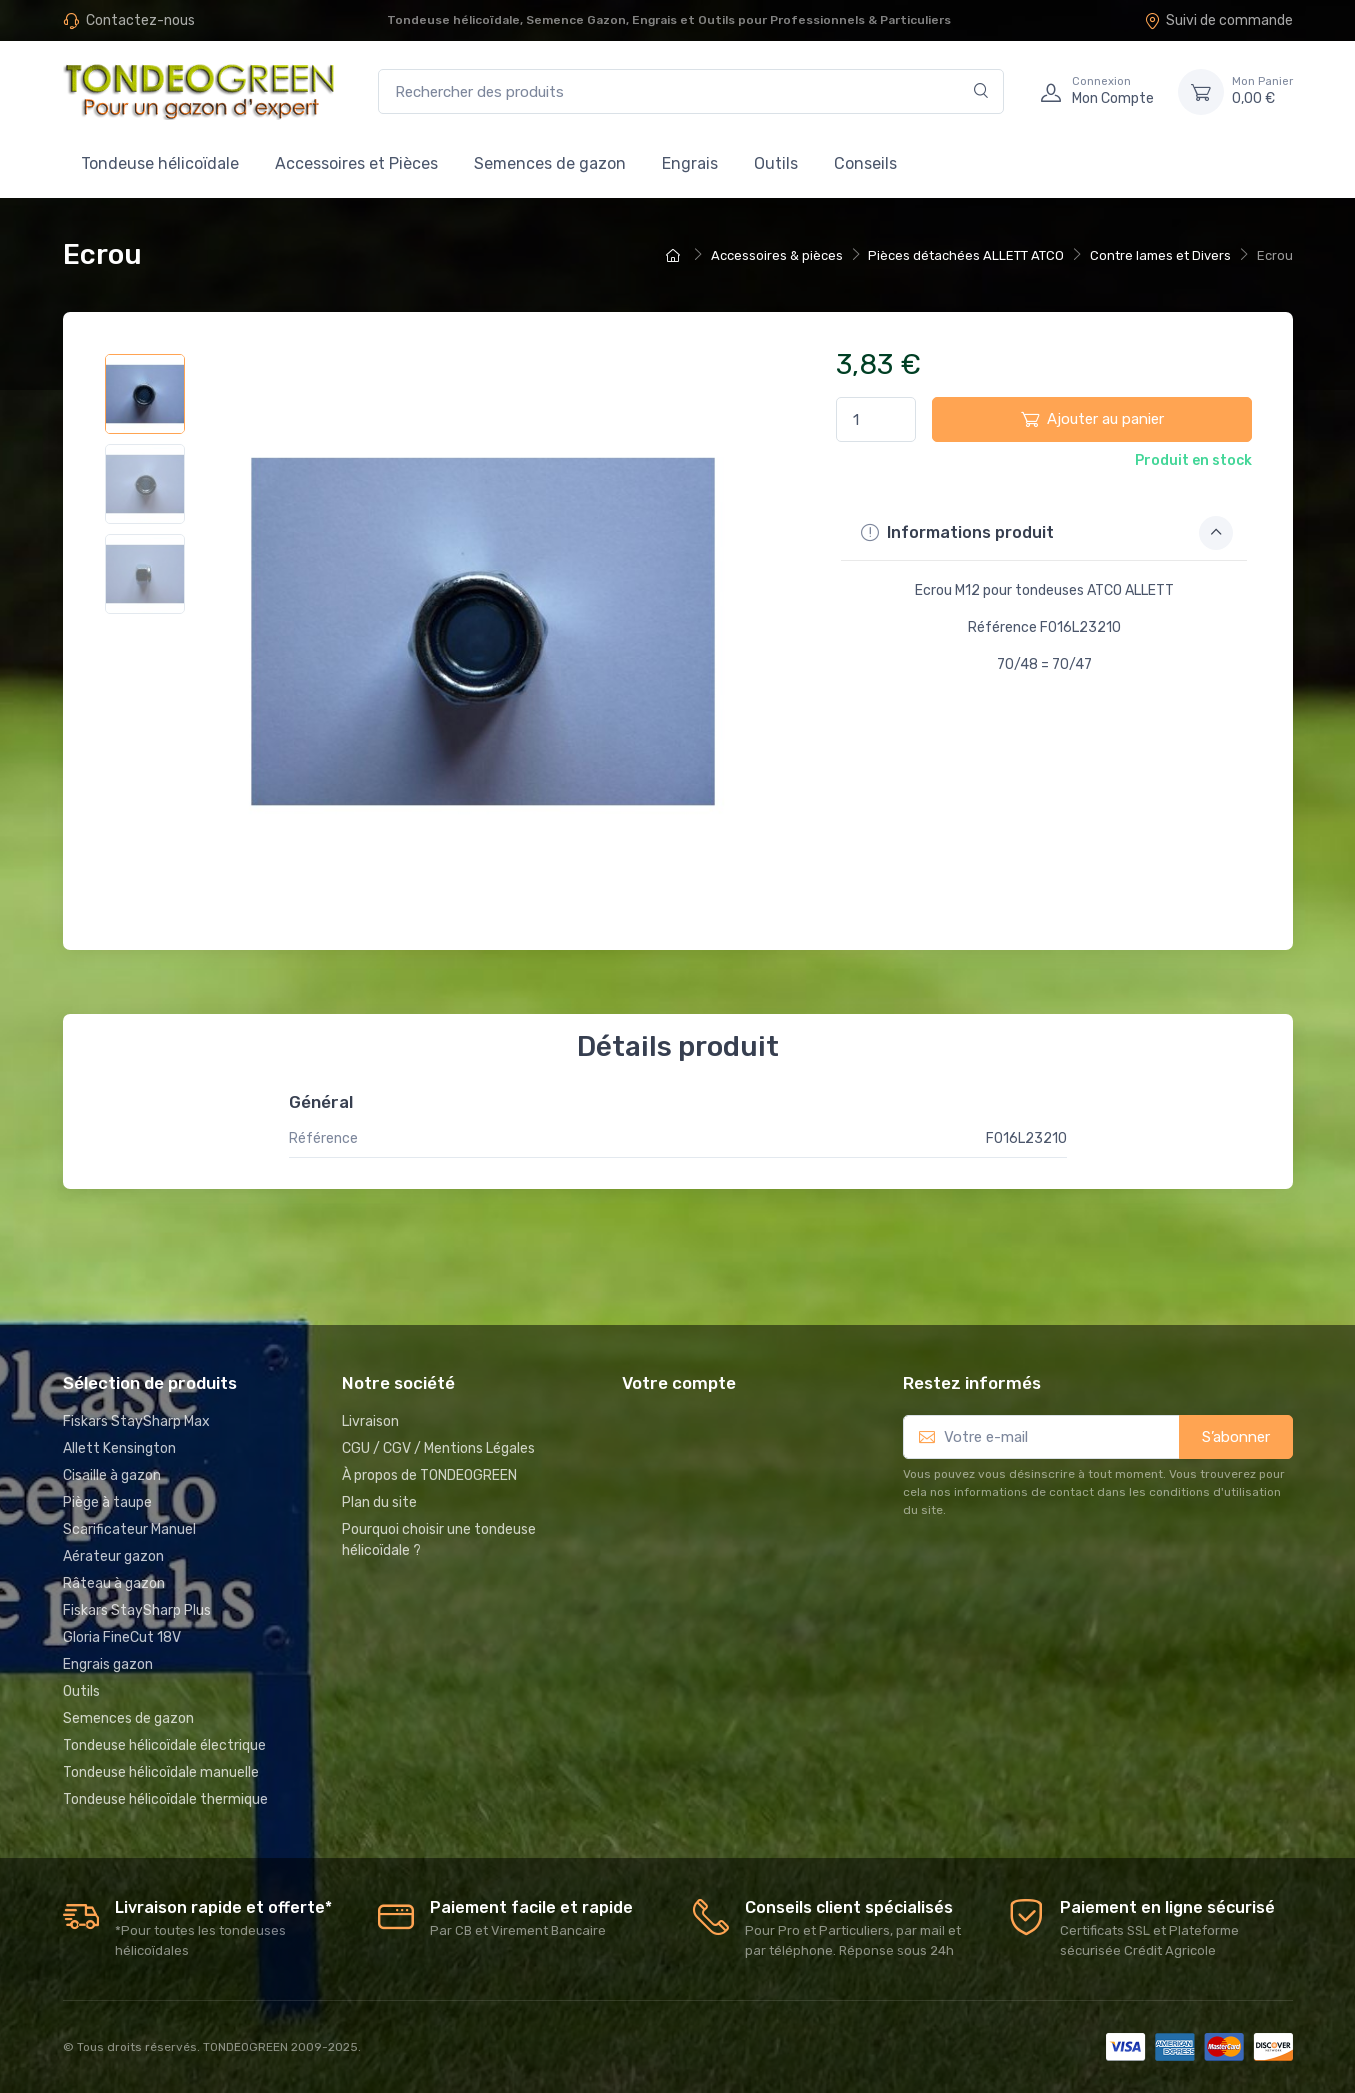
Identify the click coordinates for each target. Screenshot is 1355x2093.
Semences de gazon (550, 163)
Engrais (690, 163)
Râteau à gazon (114, 1583)
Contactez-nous (140, 20)
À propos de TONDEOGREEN (429, 1475)
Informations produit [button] (1047, 533)
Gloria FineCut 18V (122, 1637)
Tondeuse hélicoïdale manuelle (161, 1772)
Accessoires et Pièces (356, 163)
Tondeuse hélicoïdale (160, 163)
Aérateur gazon (113, 1556)
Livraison (370, 1421)
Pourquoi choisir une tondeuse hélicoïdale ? (439, 1540)
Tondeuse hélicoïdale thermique (165, 1799)
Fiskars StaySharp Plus (137, 1610)
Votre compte (679, 1383)
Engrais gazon (108, 1664)
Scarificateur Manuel (129, 1529)
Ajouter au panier (1092, 419)
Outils (776, 163)
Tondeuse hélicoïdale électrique (164, 1745)
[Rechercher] (981, 91)
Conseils (865, 163)
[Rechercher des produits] (691, 91)
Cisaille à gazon (112, 1475)
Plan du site (379, 1502)
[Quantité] (876, 419)
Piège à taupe (107, 1502)
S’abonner (1236, 1437)
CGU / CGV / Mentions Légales (438, 1448)
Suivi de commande (1218, 20)
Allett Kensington (119, 1448)
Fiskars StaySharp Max (136, 1421)
